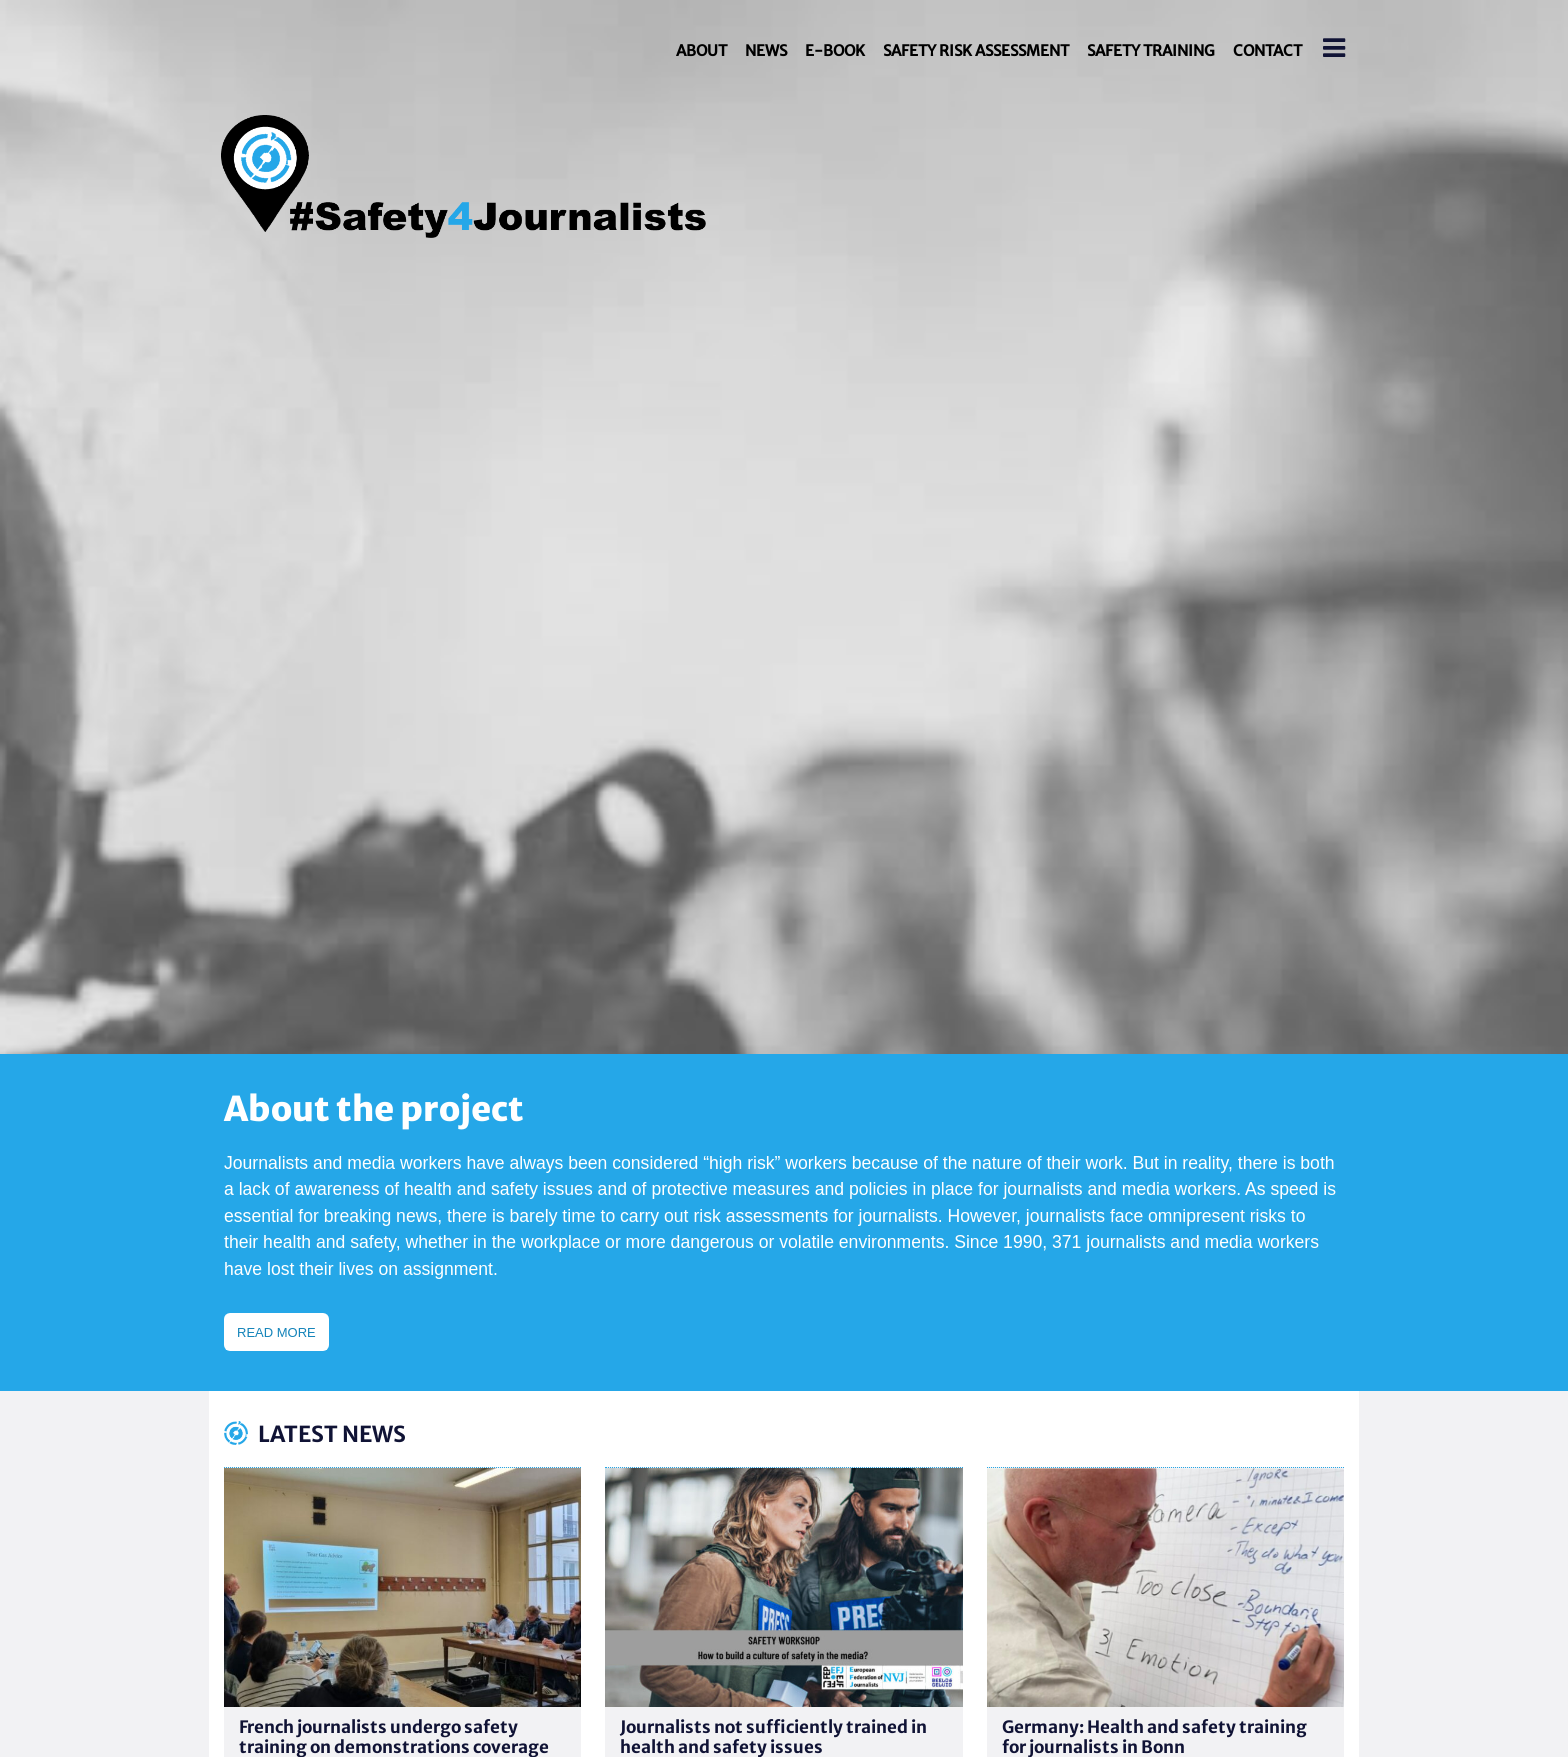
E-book (835, 50)
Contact (1267, 50)
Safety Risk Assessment (976, 50)
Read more (276, 1332)
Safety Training (1151, 50)
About (701, 50)
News (766, 50)
